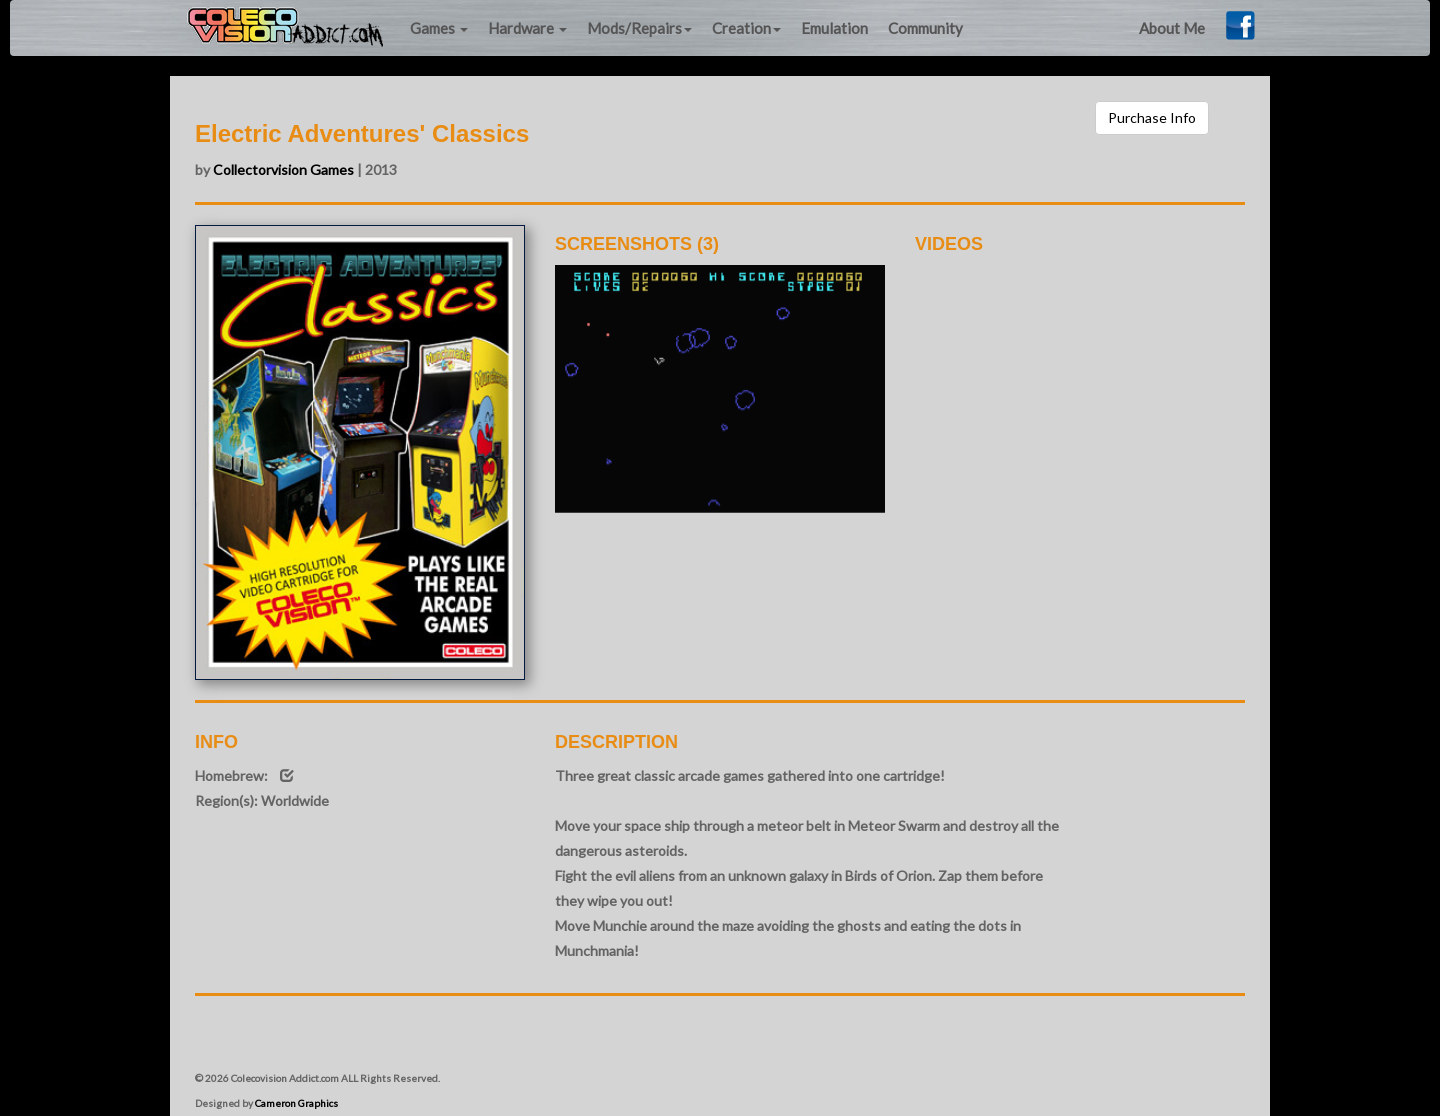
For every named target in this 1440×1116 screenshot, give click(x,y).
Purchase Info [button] (1152, 117)
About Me (1172, 28)
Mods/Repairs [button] (639, 28)
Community (925, 28)
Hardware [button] (527, 28)
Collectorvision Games (283, 169)
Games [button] (439, 28)
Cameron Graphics (296, 1103)
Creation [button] (746, 28)
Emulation (834, 28)
